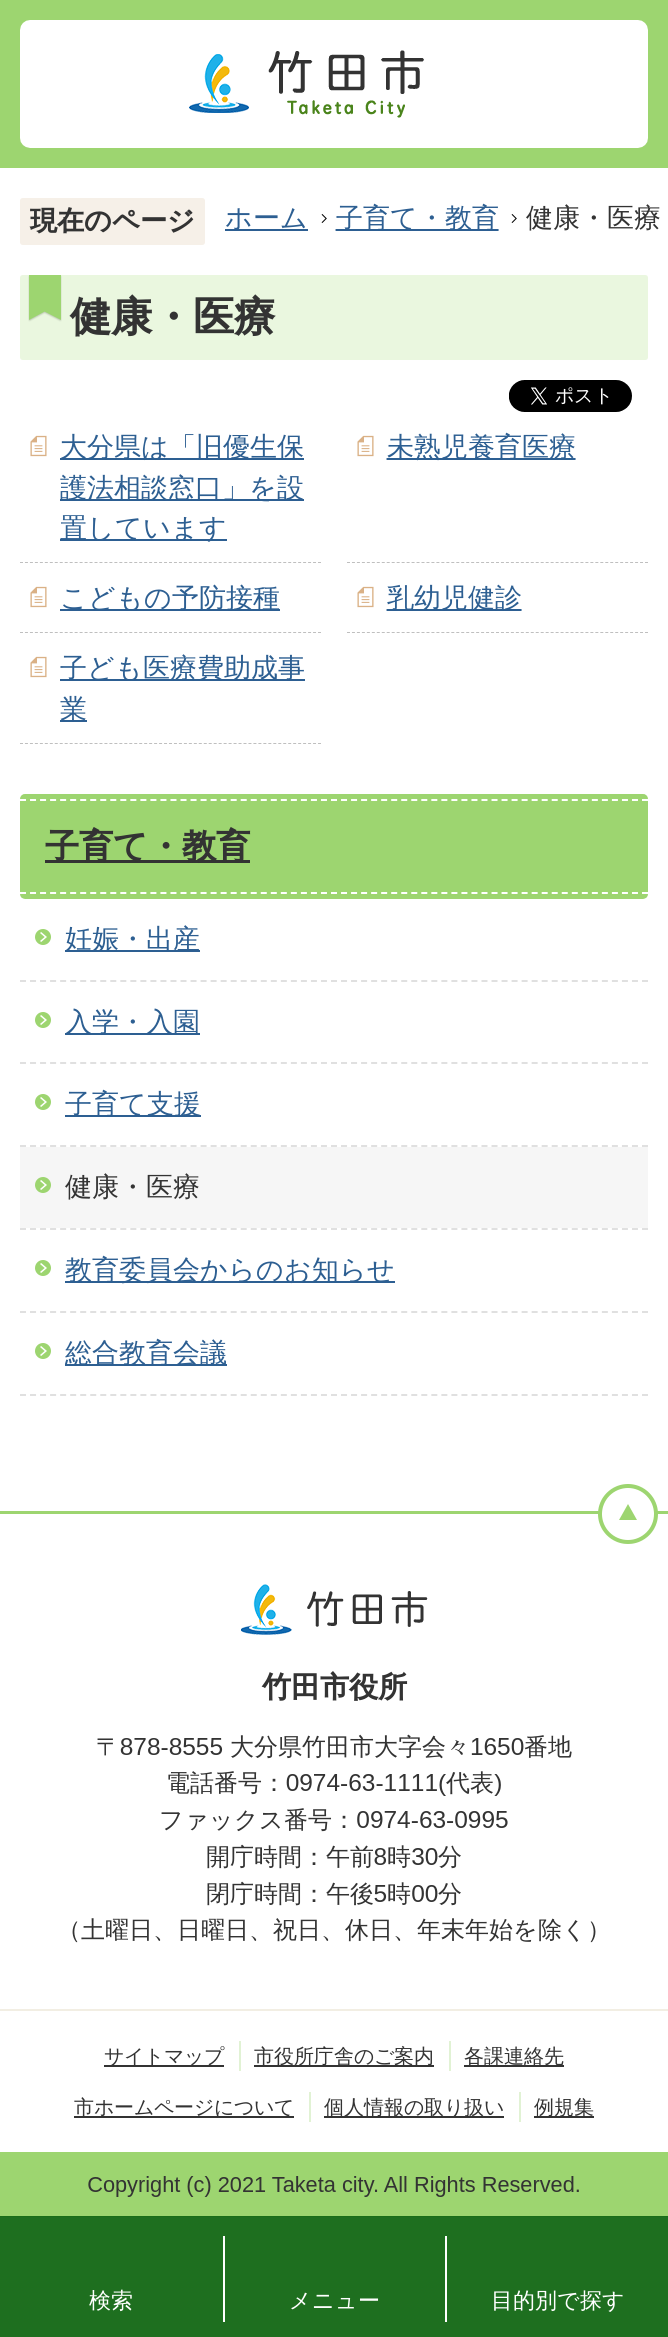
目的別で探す (558, 2300)
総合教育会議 (146, 1352)
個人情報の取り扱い (414, 2107)
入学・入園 (132, 1021)
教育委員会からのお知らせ (230, 1269)
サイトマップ (164, 2056)
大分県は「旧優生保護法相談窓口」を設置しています (182, 487)
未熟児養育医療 (481, 446)
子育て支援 (133, 1103)
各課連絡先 (514, 2056)
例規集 (564, 2107)
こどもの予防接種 (170, 597)
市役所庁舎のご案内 (344, 2056)
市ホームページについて (184, 2107)
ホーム (266, 217)
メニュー (334, 2300)
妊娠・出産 (132, 938)
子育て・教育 (417, 217)
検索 (111, 2300)
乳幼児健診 (454, 597)
